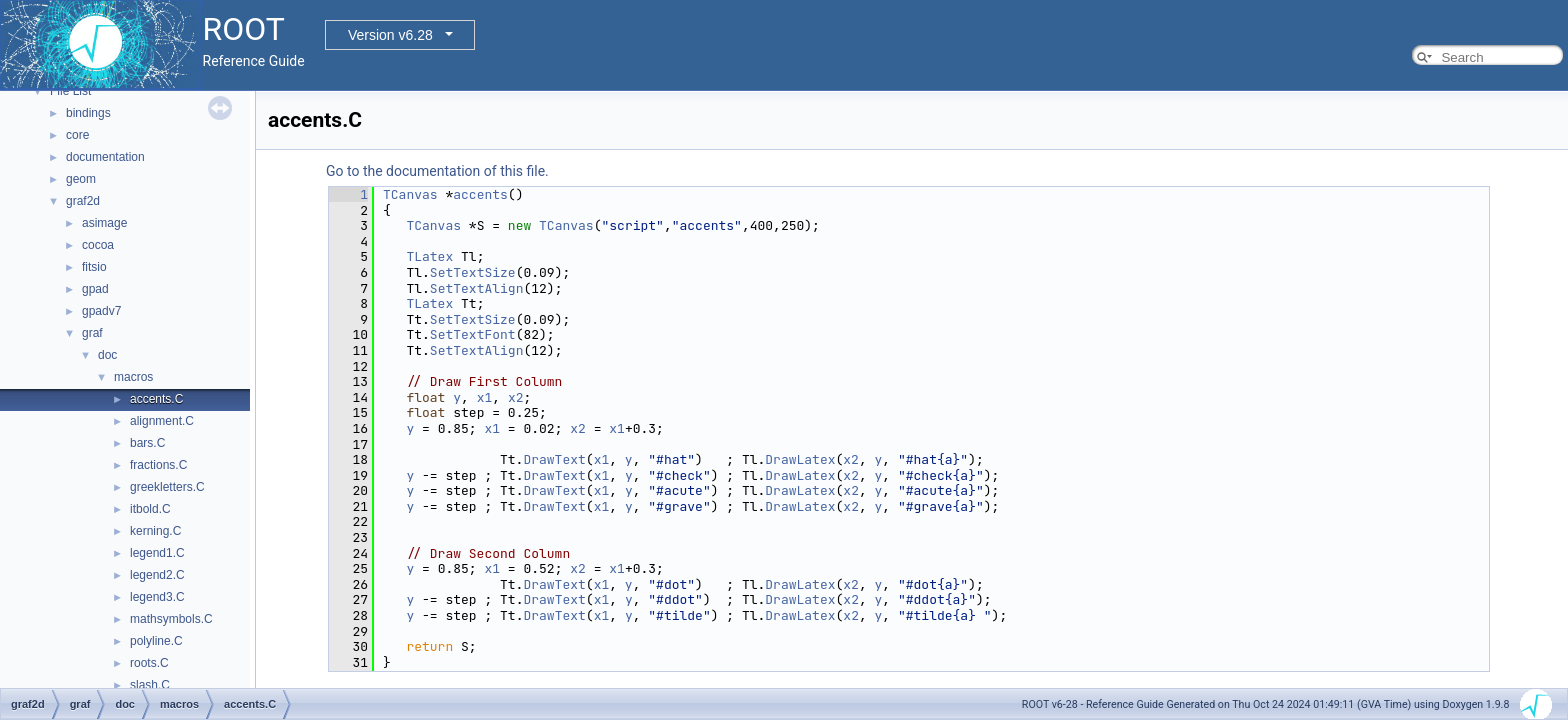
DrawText (554, 459)
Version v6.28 (390, 35)
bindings (88, 113)
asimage (104, 223)
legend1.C (157, 553)
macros (133, 377)
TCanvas (410, 194)
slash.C (150, 685)
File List (70, 91)
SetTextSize (473, 272)
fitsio (94, 267)
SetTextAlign (477, 288)
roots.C (149, 663)
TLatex (429, 256)
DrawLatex (800, 459)
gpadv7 (101, 311)
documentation (105, 157)
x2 (516, 397)
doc (107, 355)
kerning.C (155, 531)
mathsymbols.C (171, 619)
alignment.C (162, 421)
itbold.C (150, 509)
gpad (95, 289)
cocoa (98, 245)
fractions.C (158, 465)
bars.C (147, 443)
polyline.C (156, 641)
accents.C (156, 399)
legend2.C (157, 575)
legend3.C (157, 597)
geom (81, 179)
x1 (485, 397)
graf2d (83, 201)
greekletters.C (167, 487)
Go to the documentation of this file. (437, 171)
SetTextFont (473, 334)
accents (480, 194)
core (77, 135)
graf (92, 333)
